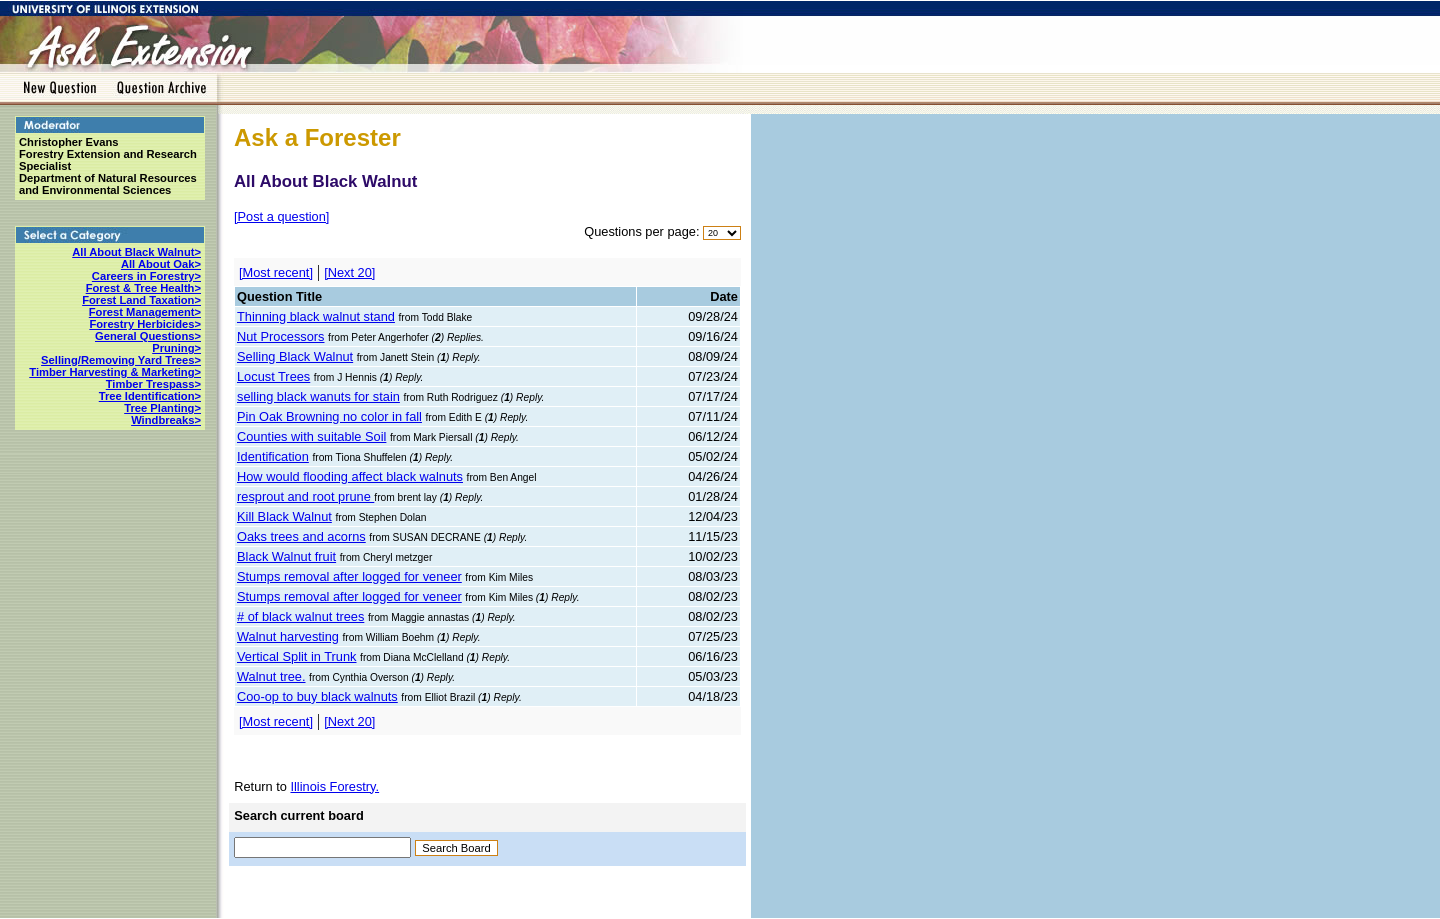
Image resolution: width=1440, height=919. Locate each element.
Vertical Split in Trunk (297, 656)
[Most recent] (276, 272)
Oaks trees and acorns (301, 536)
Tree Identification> (150, 396)
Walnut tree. (271, 676)
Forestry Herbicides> (145, 324)
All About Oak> (161, 264)
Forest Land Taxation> (141, 300)
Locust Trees (273, 376)
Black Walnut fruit (286, 556)
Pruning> (176, 348)
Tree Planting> (162, 408)
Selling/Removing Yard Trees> (121, 360)
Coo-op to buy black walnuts (317, 696)
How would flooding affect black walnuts (350, 476)
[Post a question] (281, 216)
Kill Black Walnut (284, 516)
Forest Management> (145, 312)
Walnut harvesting (288, 636)
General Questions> (148, 336)
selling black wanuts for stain (318, 396)
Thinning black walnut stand (316, 316)
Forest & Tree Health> (143, 288)
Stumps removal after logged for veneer (349, 576)
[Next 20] (349, 272)
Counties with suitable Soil (311, 436)
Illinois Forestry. (334, 786)
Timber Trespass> (153, 384)
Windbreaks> (166, 420)
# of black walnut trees (300, 616)
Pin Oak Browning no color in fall (329, 416)
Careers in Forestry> (146, 276)
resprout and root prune (305, 496)
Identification (273, 456)
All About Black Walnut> (136, 252)
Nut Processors (280, 336)
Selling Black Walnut (295, 356)
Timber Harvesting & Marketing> (115, 372)
